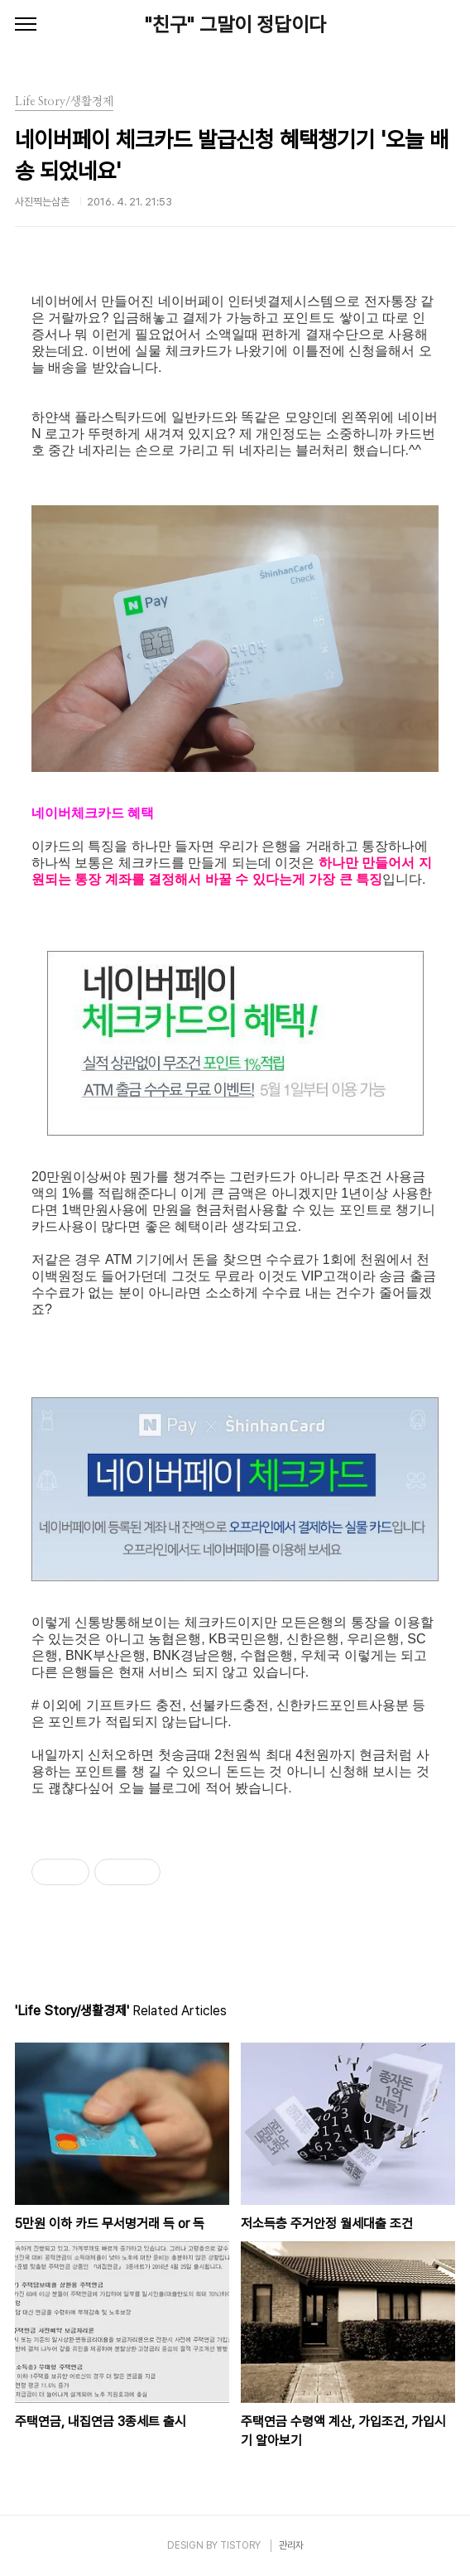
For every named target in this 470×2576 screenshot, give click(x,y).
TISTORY (240, 2545)
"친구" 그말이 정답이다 (235, 24)
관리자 (291, 2545)
